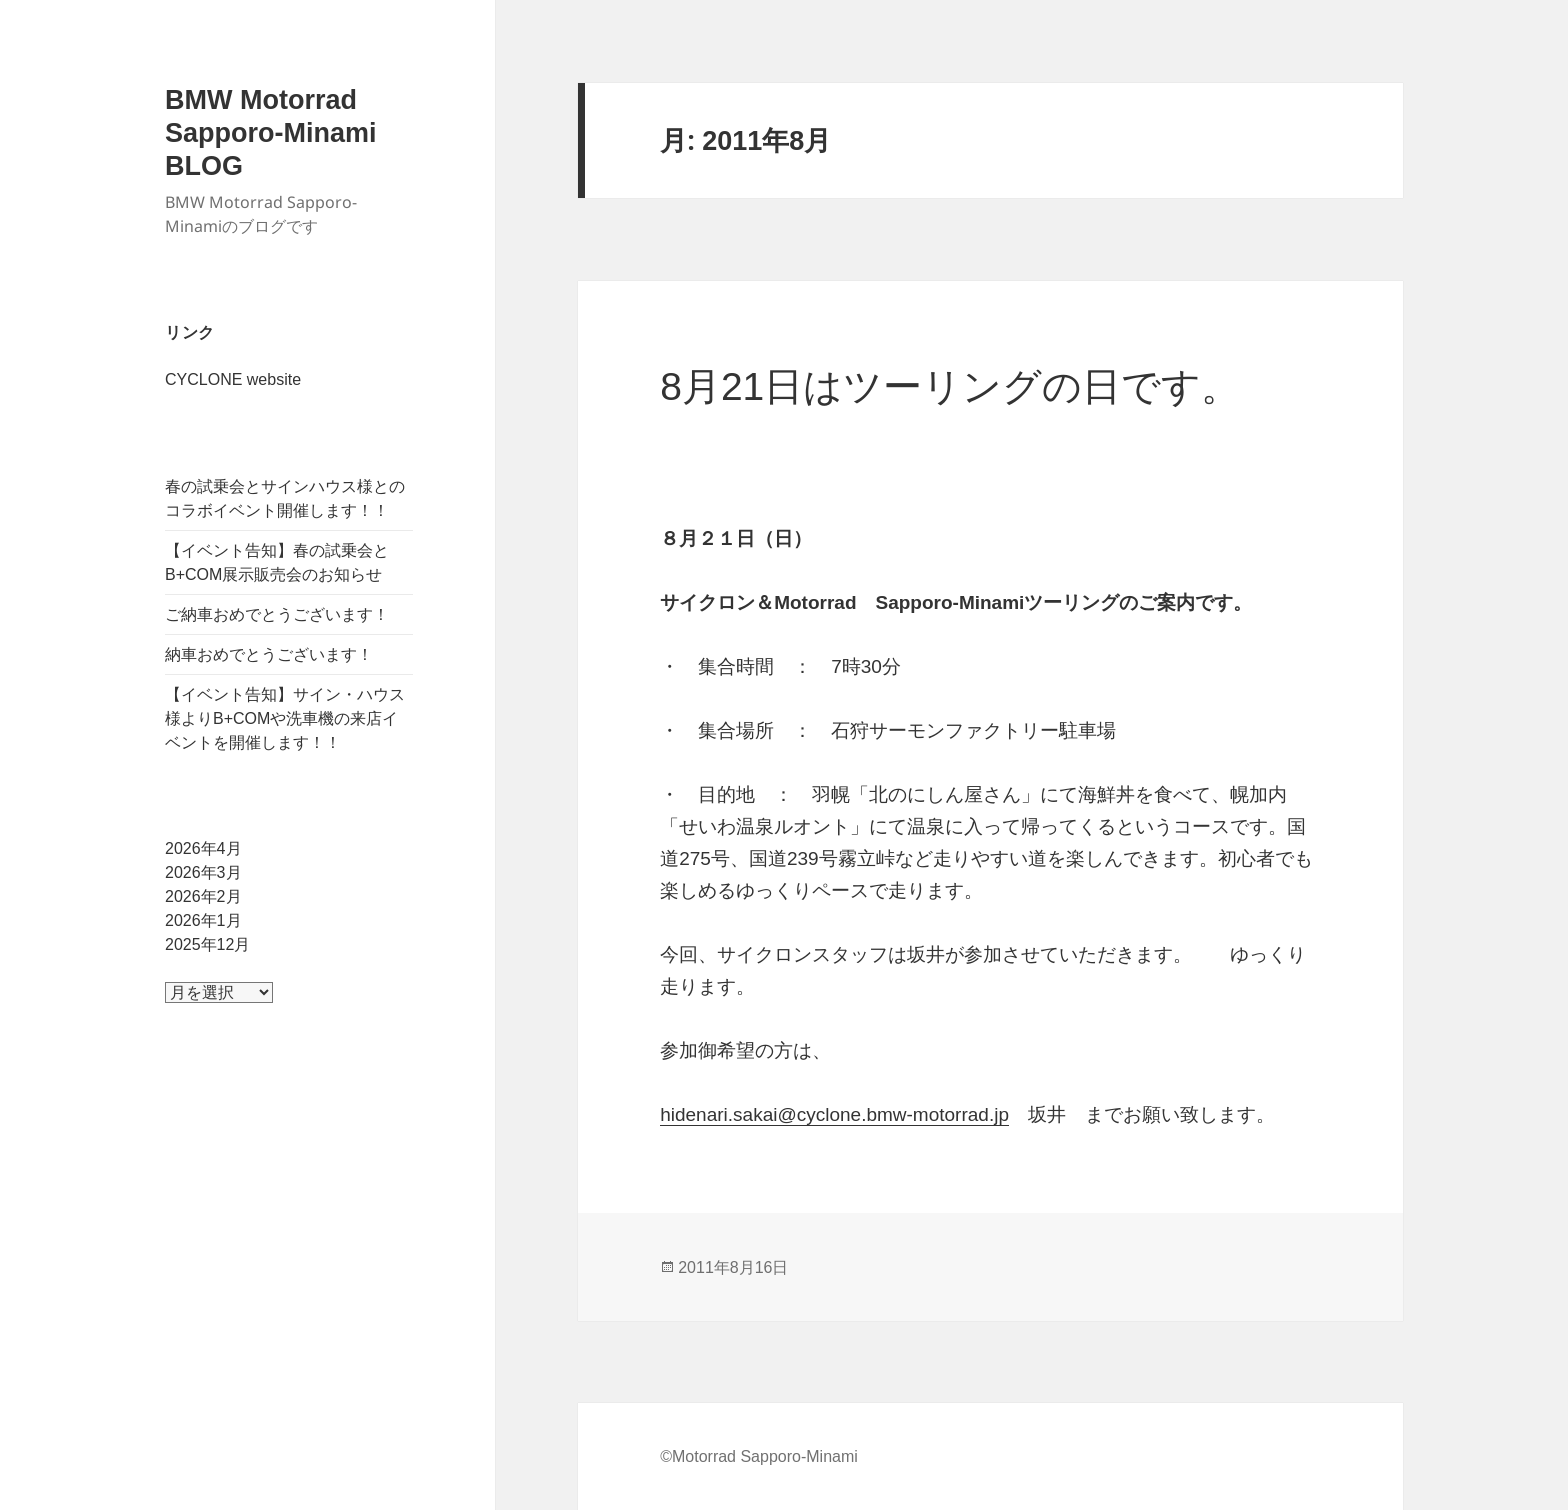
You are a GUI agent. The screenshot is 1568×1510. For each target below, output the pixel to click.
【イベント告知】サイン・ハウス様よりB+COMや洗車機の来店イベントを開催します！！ (285, 718)
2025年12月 (207, 944)
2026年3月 (203, 872)
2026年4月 (203, 848)
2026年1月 (203, 920)
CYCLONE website (233, 379)
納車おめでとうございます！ (269, 654)
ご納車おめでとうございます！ (277, 614)
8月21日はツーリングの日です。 (950, 386)
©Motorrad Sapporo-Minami (759, 1456)
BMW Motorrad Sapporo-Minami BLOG (271, 133)
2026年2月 (203, 896)
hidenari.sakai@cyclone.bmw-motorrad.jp (834, 1114)
